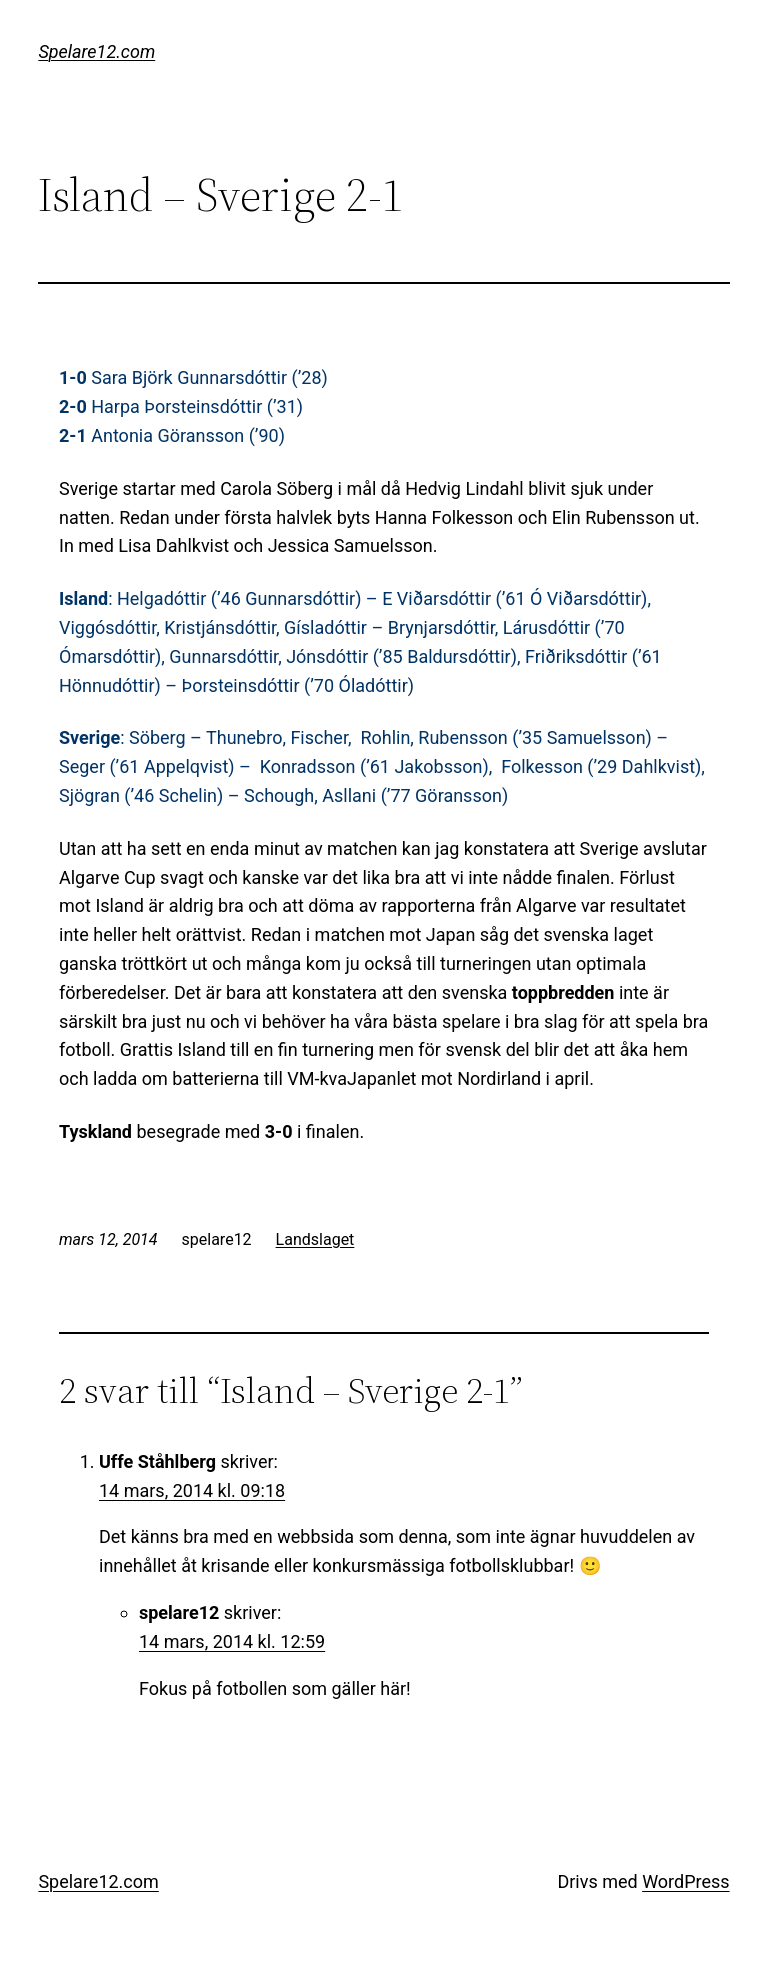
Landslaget (315, 1239)
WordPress (685, 1881)
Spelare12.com (96, 51)
